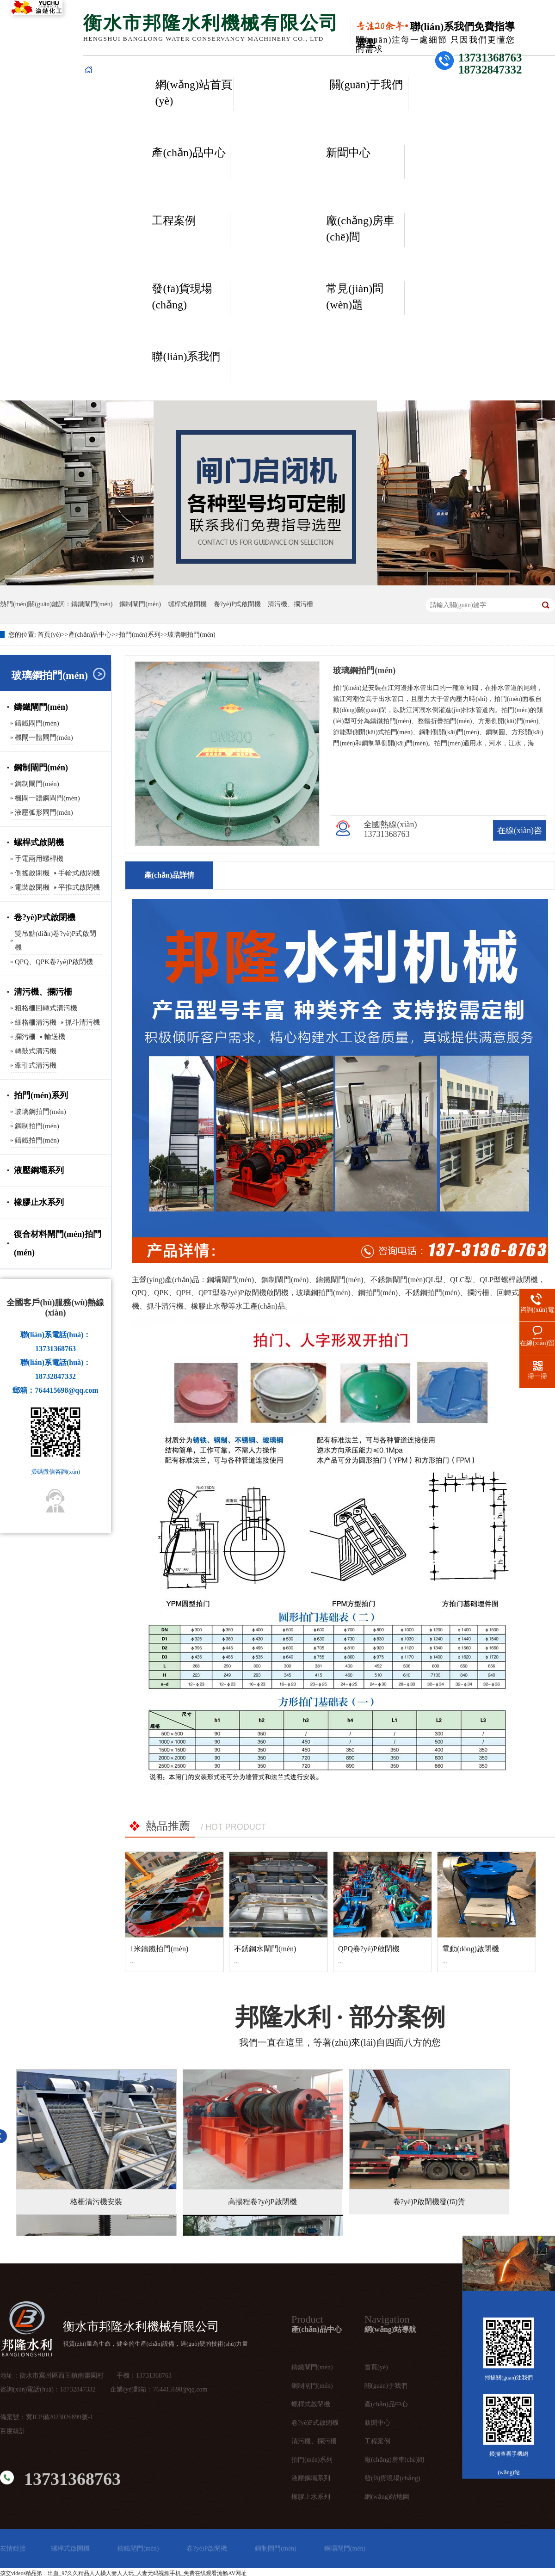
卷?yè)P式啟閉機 (237, 604)
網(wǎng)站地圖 (386, 2496)
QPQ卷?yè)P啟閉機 (368, 1949)
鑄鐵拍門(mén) (37, 1140)
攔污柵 (25, 1036)
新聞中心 (348, 153)
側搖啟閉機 (32, 873)
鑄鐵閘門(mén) (91, 604)
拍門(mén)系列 (139, 634)
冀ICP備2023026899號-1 (59, 2417)
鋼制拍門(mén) (37, 1126)
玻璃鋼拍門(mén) (191, 634)
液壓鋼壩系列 (39, 1170)
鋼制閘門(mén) (139, 604)
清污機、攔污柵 (290, 604)
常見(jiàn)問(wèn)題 (354, 297)
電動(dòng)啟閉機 (470, 1949)
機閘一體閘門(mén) (44, 737)
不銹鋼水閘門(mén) (265, 1949)
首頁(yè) (49, 634)
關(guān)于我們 (366, 85)
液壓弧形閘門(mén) (44, 812)
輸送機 (54, 1036)
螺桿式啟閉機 (187, 604)
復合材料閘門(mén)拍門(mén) (57, 1243)
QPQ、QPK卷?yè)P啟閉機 (54, 961)
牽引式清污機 (35, 1065)
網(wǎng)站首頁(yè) (193, 93)
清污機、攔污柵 (43, 991)
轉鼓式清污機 (35, 1051)
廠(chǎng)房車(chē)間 (360, 229)
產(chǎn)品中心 (189, 153)
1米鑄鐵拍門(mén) (159, 1949)
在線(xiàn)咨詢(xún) (519, 840)
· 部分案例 (340, 2017)
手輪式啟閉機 (79, 873)
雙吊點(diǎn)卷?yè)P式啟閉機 (55, 940)
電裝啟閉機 (32, 887)
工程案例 (174, 221)
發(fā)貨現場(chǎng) (182, 297)
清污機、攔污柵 (314, 2441)
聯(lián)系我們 (186, 356)
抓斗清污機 (82, 1022)
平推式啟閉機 (79, 887)
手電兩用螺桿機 (39, 858)
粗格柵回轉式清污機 (46, 1008)
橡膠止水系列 (39, 1202)
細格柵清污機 (35, 1022)
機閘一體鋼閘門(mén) (47, 798)
